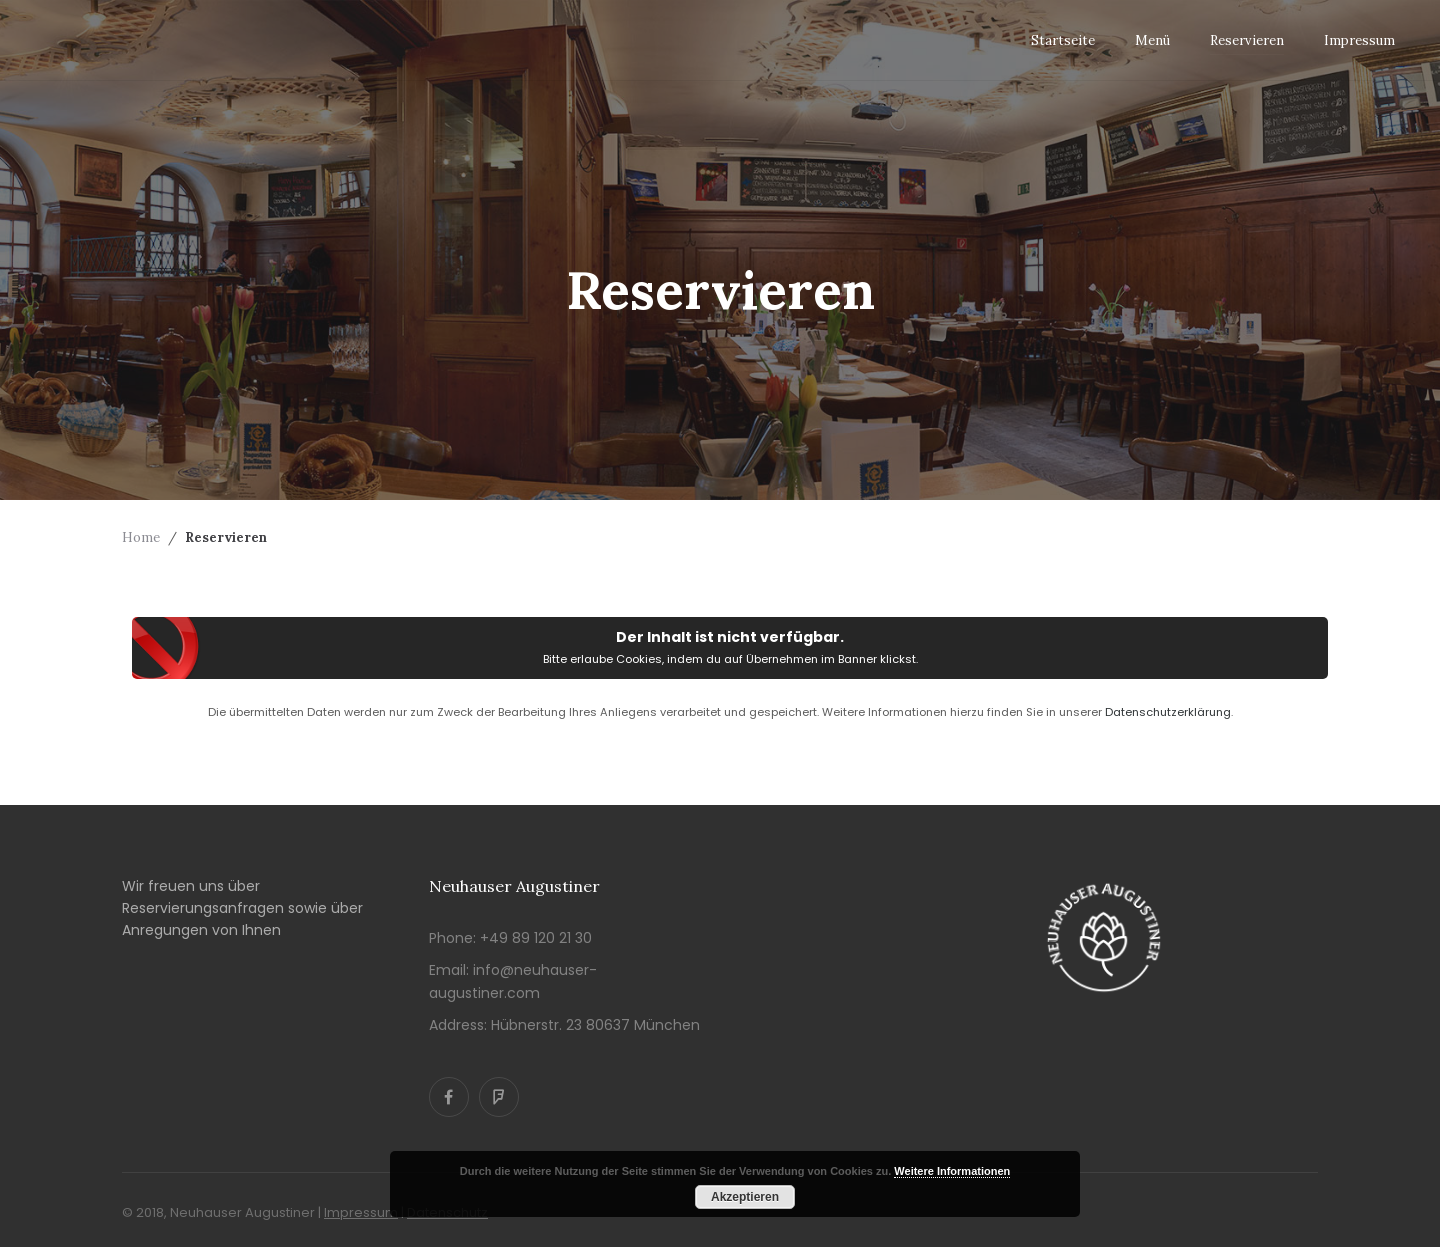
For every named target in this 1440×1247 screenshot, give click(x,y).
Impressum (361, 1212)
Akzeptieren (745, 1197)
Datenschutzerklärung (1168, 712)
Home (141, 537)
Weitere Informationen (952, 1171)
